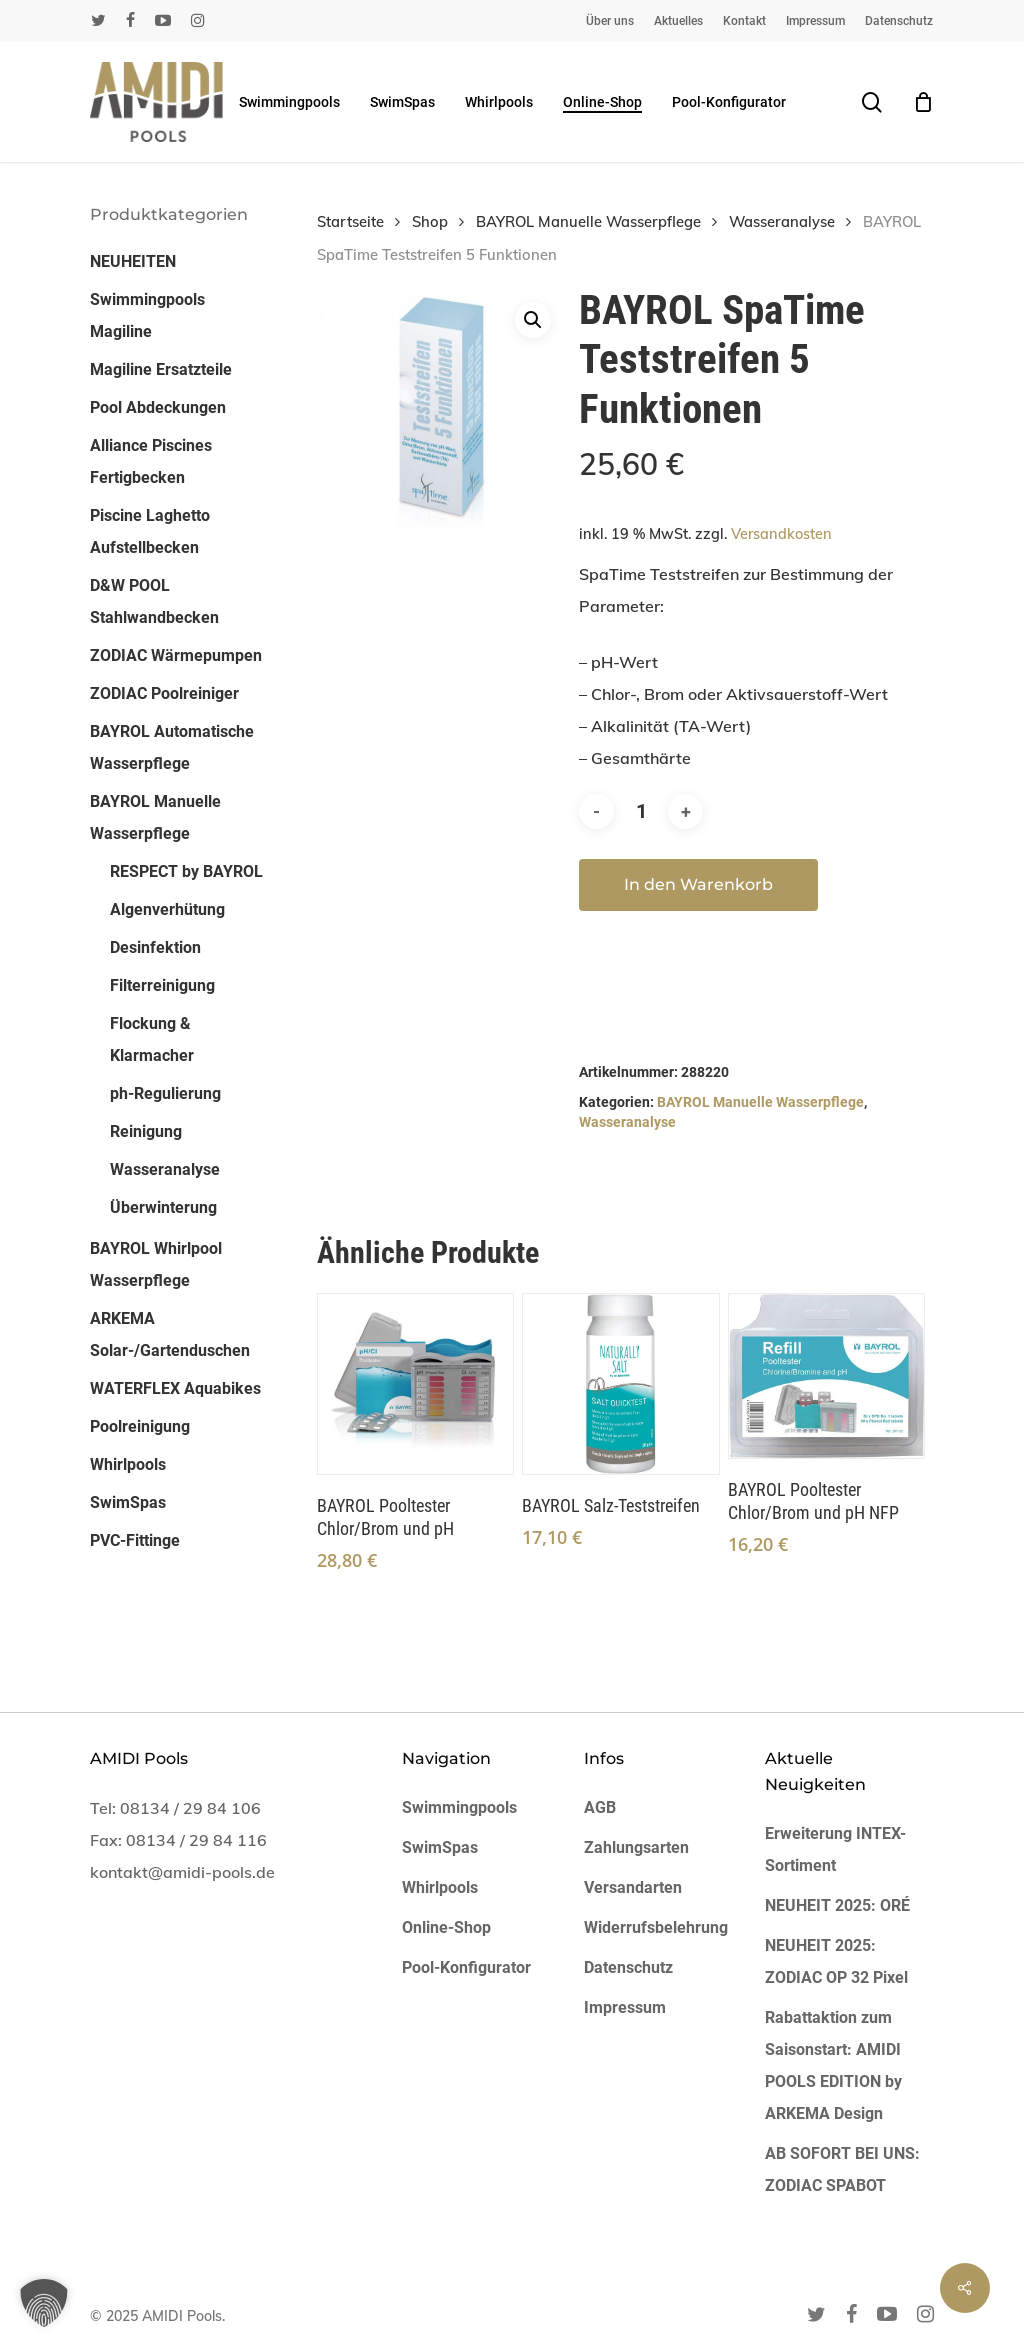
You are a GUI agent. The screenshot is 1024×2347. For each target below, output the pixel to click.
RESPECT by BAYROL (186, 871)
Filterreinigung (162, 985)
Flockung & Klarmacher (152, 1039)
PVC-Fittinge (135, 1540)
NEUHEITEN (133, 261)
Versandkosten (781, 534)
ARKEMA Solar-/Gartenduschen (170, 1334)
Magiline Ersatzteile (161, 369)
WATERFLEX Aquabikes (175, 1388)
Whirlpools (128, 1464)
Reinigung (146, 1131)
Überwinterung (163, 1207)
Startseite (350, 221)
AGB (600, 1807)
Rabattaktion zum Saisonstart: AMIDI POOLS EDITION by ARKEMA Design (833, 2065)
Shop (430, 221)
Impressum (625, 2007)
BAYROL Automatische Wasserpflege (172, 747)
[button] (533, 320)
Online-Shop (446, 1927)
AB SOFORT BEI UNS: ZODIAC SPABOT (842, 2169)
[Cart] (923, 102)
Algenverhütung (167, 909)
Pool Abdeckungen (158, 407)
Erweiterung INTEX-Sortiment (835, 1849)
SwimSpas (128, 1502)
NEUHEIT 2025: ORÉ (837, 1905)
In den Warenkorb (698, 884)
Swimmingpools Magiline (147, 315)
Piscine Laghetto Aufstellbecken (150, 531)
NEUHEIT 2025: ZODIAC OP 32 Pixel (836, 1961)
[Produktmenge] (641, 811)
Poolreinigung (140, 1426)
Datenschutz (628, 1967)
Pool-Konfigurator (466, 1967)
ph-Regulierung (165, 1093)
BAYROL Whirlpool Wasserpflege (156, 1264)
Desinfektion (155, 947)
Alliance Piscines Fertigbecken (151, 461)
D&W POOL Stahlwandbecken (154, 601)
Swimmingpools (459, 1807)
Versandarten (633, 1887)
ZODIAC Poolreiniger (164, 693)
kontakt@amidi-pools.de (182, 1872)
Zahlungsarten (636, 1847)
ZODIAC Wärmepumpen (176, 655)
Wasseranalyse (165, 1169)
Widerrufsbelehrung (656, 1927)
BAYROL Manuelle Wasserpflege (155, 817)
